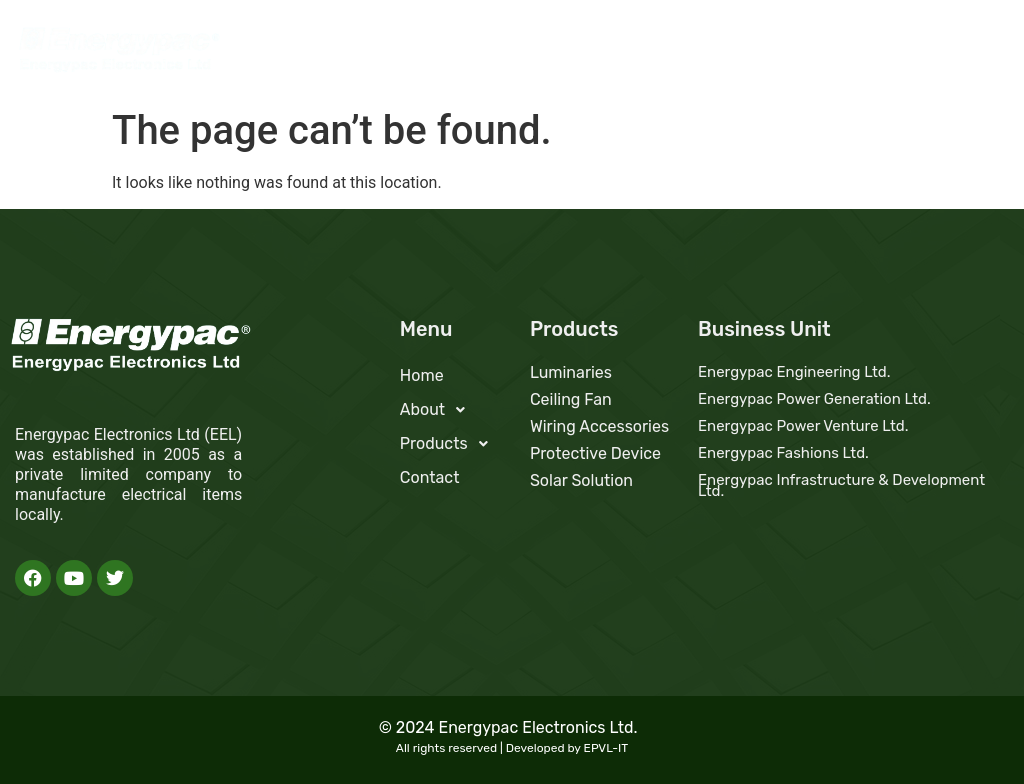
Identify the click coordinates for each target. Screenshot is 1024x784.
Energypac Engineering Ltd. (794, 372)
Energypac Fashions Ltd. (783, 453)
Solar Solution (581, 480)
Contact (964, 54)
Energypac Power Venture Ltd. (803, 426)
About (750, 54)
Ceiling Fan (571, 399)
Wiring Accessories (599, 426)
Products (858, 54)
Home (664, 54)
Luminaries (571, 372)
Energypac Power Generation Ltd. (814, 399)
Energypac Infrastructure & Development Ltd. (841, 485)
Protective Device (595, 453)
